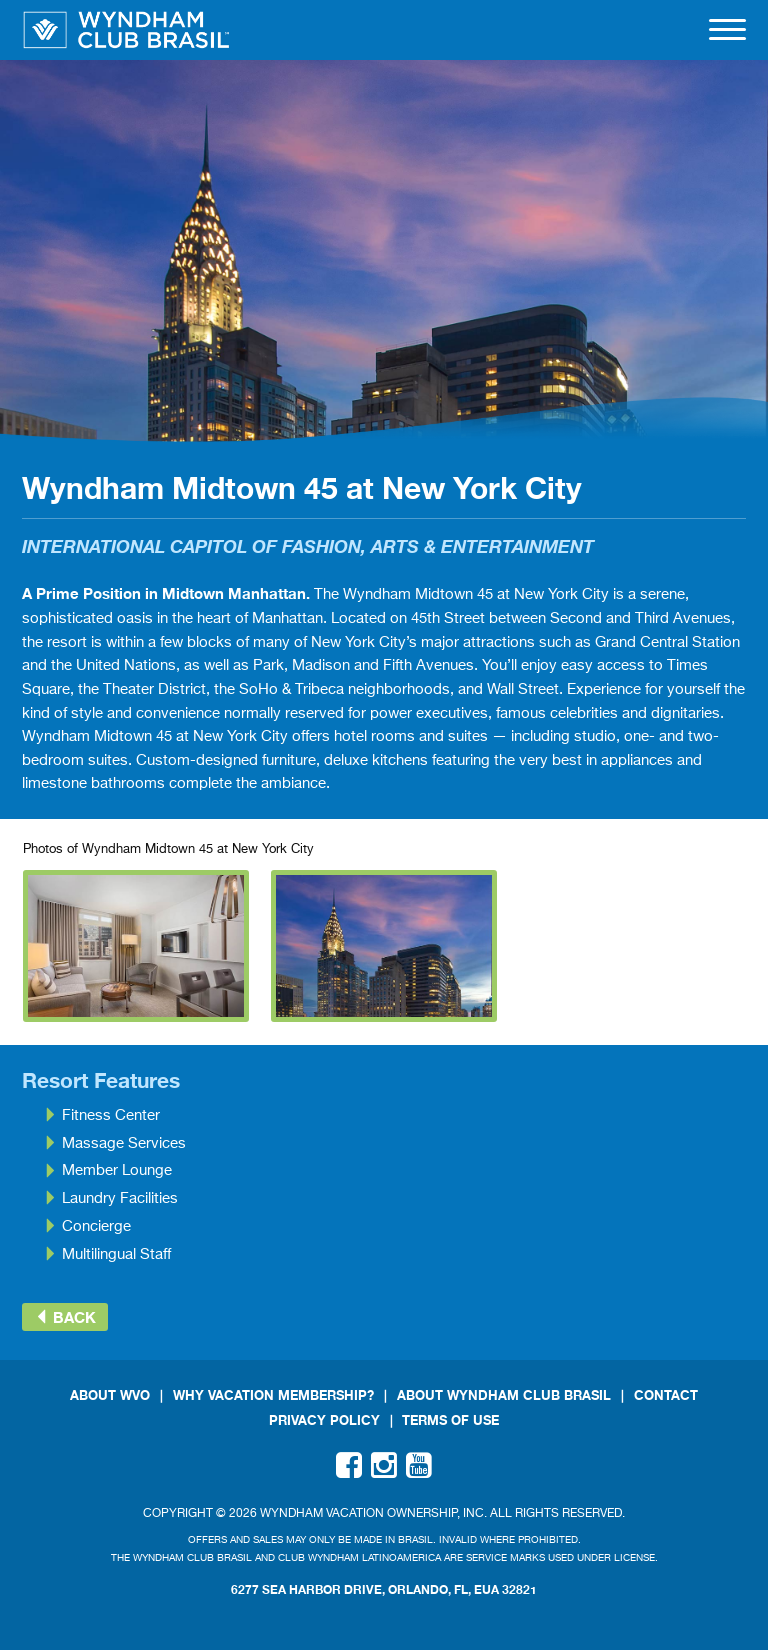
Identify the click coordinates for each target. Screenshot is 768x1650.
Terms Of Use (450, 1420)
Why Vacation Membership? (273, 1395)
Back (65, 1317)
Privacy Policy (324, 1420)
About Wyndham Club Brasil (504, 1395)
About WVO (110, 1395)
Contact (666, 1395)
